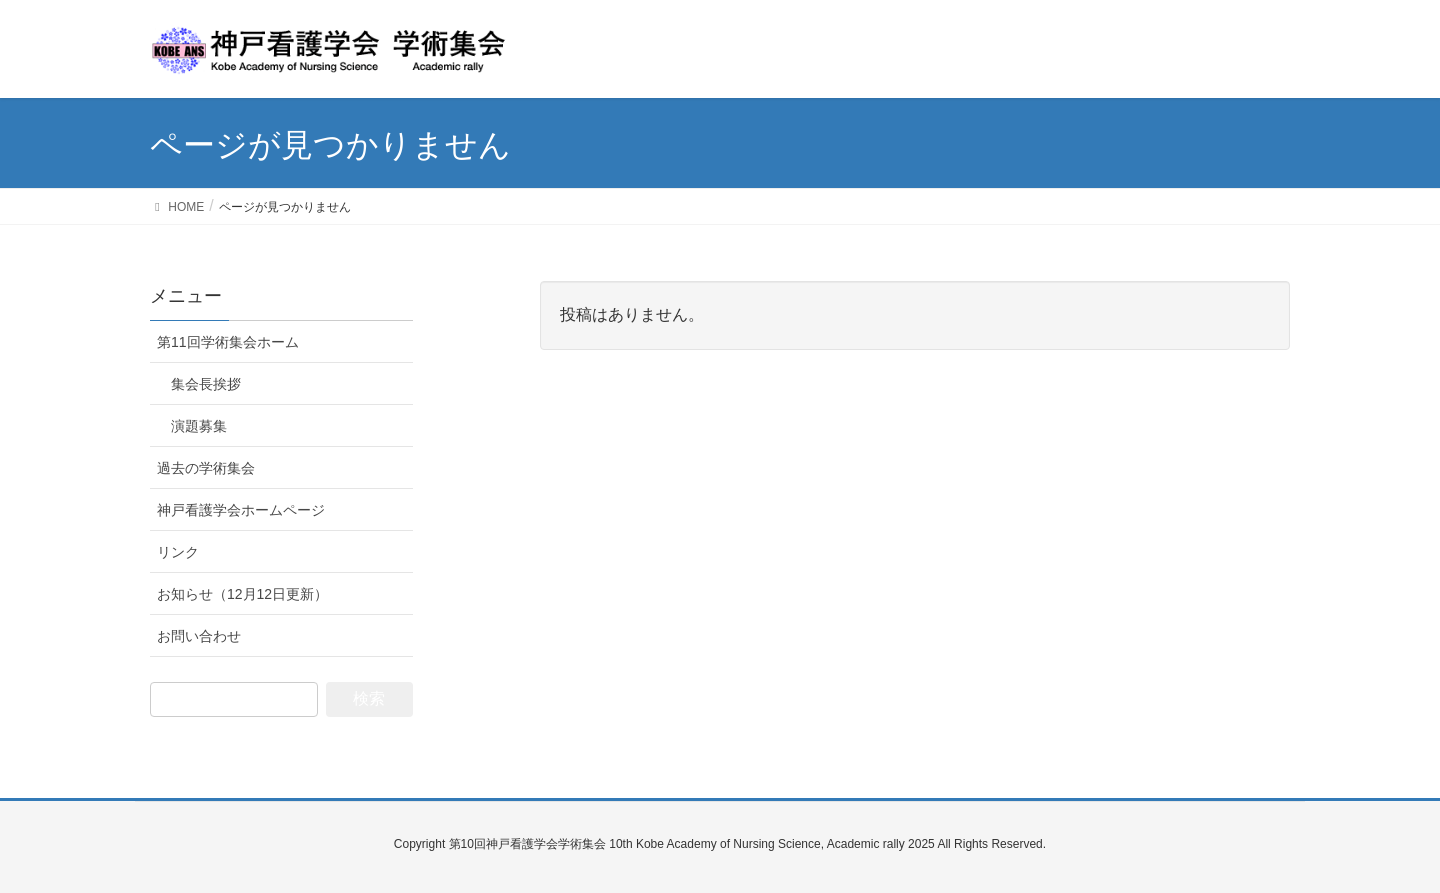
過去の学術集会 (206, 468)
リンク (178, 552)
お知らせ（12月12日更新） (242, 594)
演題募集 (199, 426)
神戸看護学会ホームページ (241, 510)
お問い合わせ (199, 636)
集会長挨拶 (206, 384)
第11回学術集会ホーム (228, 342)
